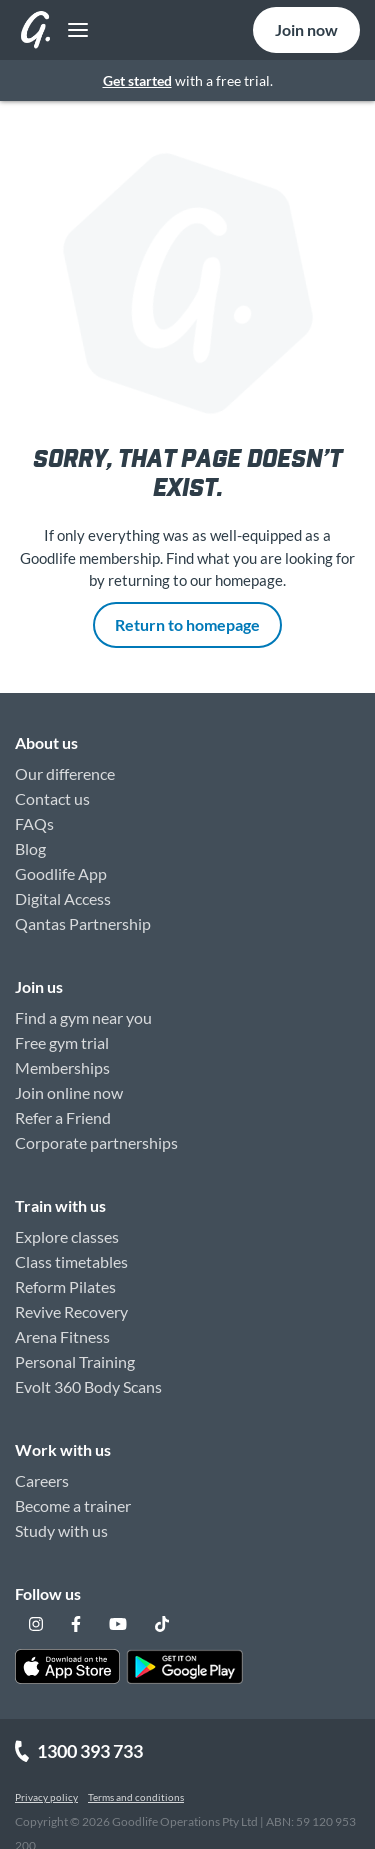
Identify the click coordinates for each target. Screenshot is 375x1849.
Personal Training (75, 1361)
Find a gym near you (83, 1017)
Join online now (69, 1092)
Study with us (61, 1530)
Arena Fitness (62, 1336)
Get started (137, 80)
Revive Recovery (71, 1311)
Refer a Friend (63, 1117)
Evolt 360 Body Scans (88, 1386)
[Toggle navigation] (72, 30)
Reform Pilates (65, 1286)
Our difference (65, 773)
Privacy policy (46, 1797)
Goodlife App (61, 873)
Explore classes (67, 1236)
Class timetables (71, 1261)
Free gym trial (62, 1042)
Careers (42, 1480)
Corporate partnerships (96, 1142)
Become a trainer (73, 1505)
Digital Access (63, 898)
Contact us (52, 798)
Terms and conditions (136, 1797)
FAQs (34, 823)
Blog (30, 848)
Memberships (62, 1067)
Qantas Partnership (83, 923)
